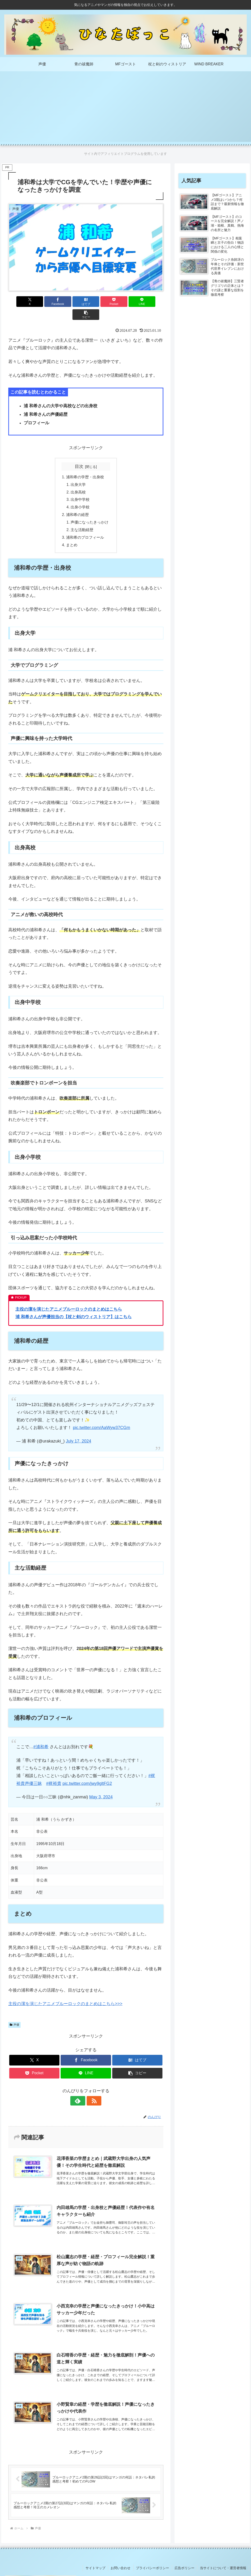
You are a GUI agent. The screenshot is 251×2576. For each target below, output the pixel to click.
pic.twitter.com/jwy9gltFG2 (87, 1771)
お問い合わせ (122, 2556)
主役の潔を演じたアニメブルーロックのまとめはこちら (68, 1297)
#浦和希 (41, 1735)
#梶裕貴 (53, 1771)
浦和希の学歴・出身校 (85, 464)
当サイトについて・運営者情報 (223, 2556)
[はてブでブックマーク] (72, 301)
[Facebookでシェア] (46, 301)
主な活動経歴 (82, 518)
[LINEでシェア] (124, 301)
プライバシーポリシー (153, 2556)
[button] (151, 301)
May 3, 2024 (101, 1785)
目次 (79, 453)
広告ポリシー (185, 2556)
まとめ (71, 533)
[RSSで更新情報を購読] (91, 2089)
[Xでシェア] (20, 301)
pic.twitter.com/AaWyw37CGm (101, 1415)
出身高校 (78, 479)
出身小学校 (80, 495)
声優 (14, 2012)
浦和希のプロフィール (85, 525)
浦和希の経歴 (77, 502)
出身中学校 (80, 487)
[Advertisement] (125, 109)
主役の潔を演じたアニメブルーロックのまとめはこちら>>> (65, 1991)
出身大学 (78, 472)
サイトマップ (97, 2556)
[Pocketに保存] (98, 301)
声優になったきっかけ (90, 510)
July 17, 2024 (78, 1429)
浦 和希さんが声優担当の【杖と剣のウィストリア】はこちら (73, 1305)
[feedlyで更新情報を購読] (80, 2089)
